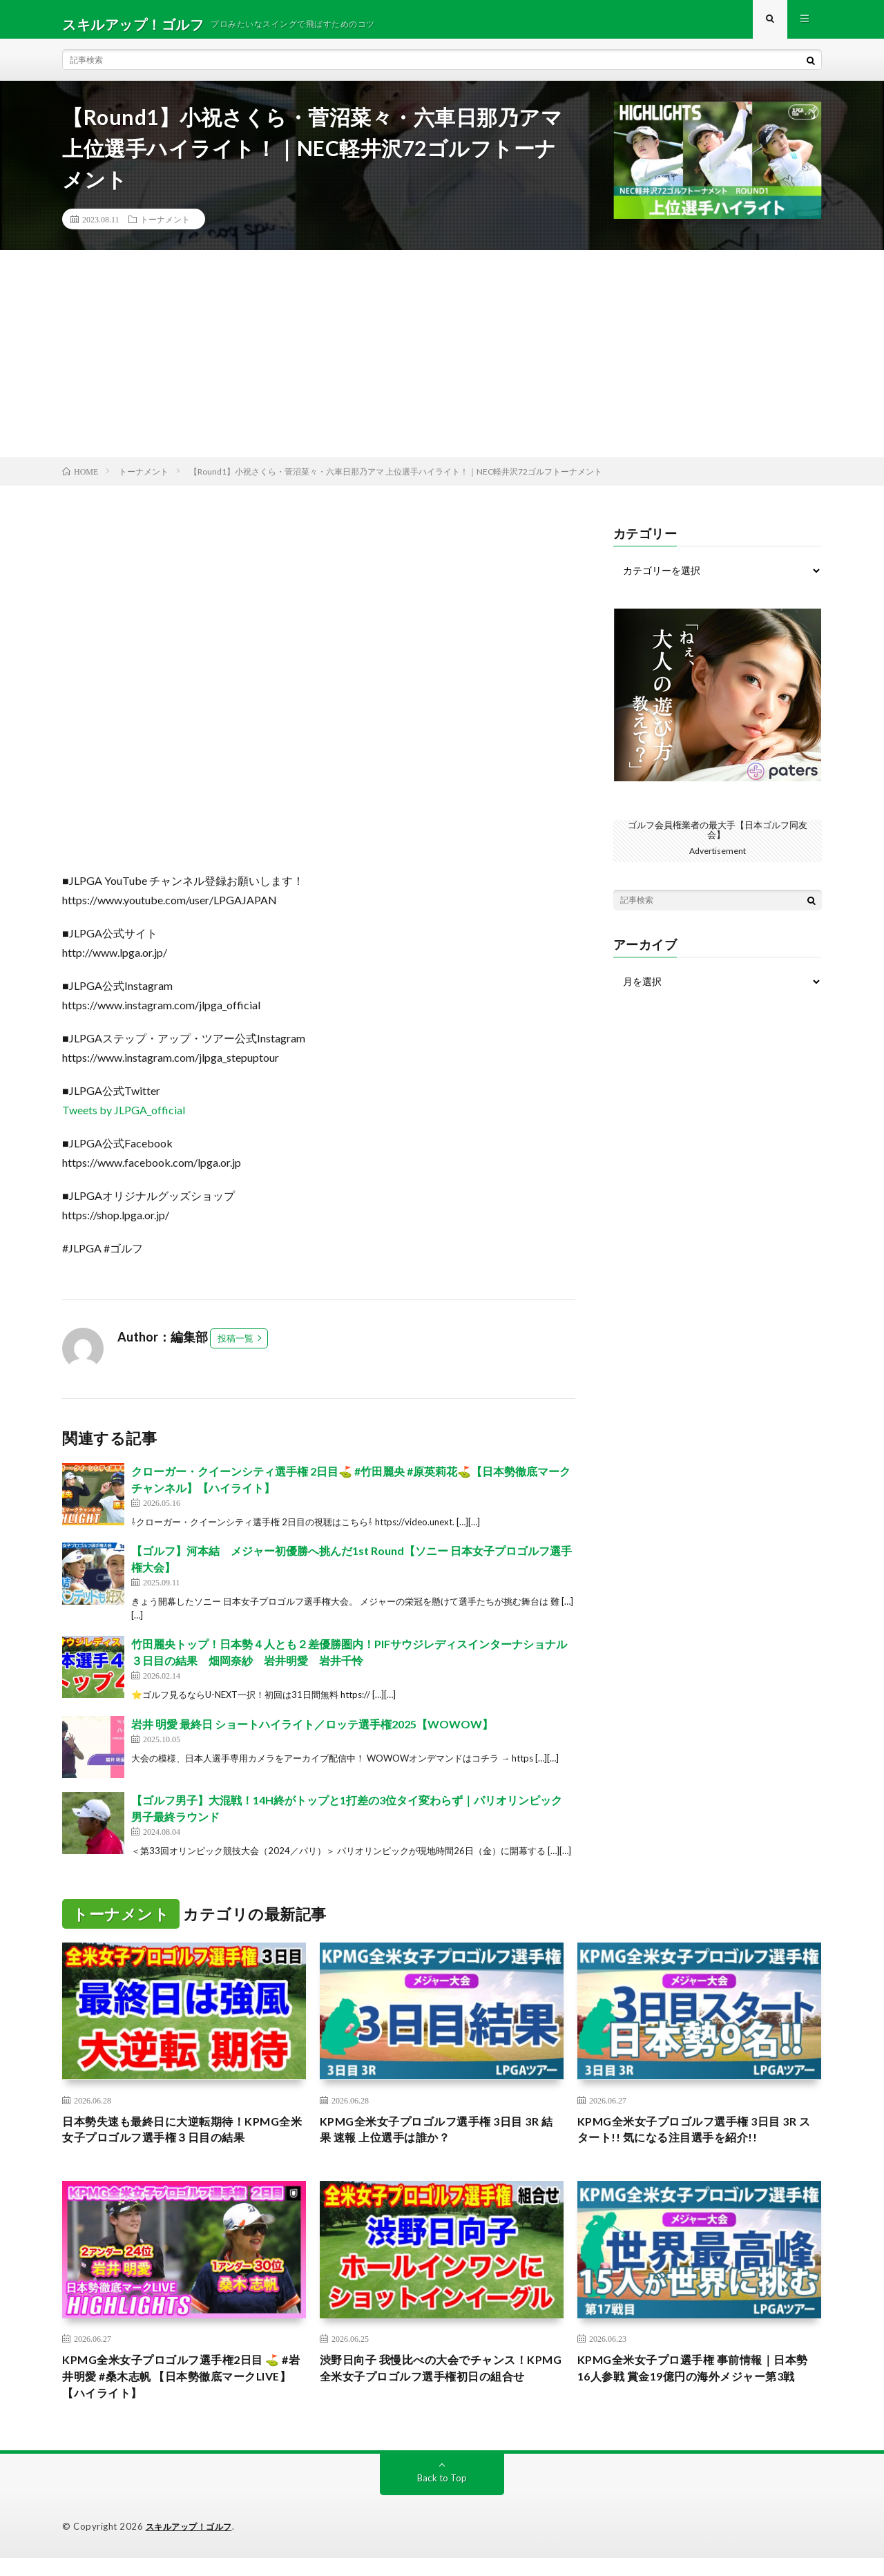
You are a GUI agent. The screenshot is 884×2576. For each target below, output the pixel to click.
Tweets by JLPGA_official (123, 1119)
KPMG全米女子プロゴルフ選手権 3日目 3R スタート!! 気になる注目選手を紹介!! (692, 2141)
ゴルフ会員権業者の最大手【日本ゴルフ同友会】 (717, 839)
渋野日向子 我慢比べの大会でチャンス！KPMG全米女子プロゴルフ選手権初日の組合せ (441, 2392)
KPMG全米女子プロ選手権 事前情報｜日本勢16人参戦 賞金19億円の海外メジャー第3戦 (695, 2392)
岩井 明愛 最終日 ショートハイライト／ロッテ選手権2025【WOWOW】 (312, 1733)
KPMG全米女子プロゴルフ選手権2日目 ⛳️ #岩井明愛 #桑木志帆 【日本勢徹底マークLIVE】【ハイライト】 (183, 2392)
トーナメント (165, 229)
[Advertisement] (442, 363)
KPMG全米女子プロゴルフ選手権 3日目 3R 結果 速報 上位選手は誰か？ (433, 2141)
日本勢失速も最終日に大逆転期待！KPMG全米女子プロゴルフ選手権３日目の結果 (183, 2141)
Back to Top (442, 2496)
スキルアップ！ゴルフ (192, 2544)
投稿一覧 (235, 1347)
